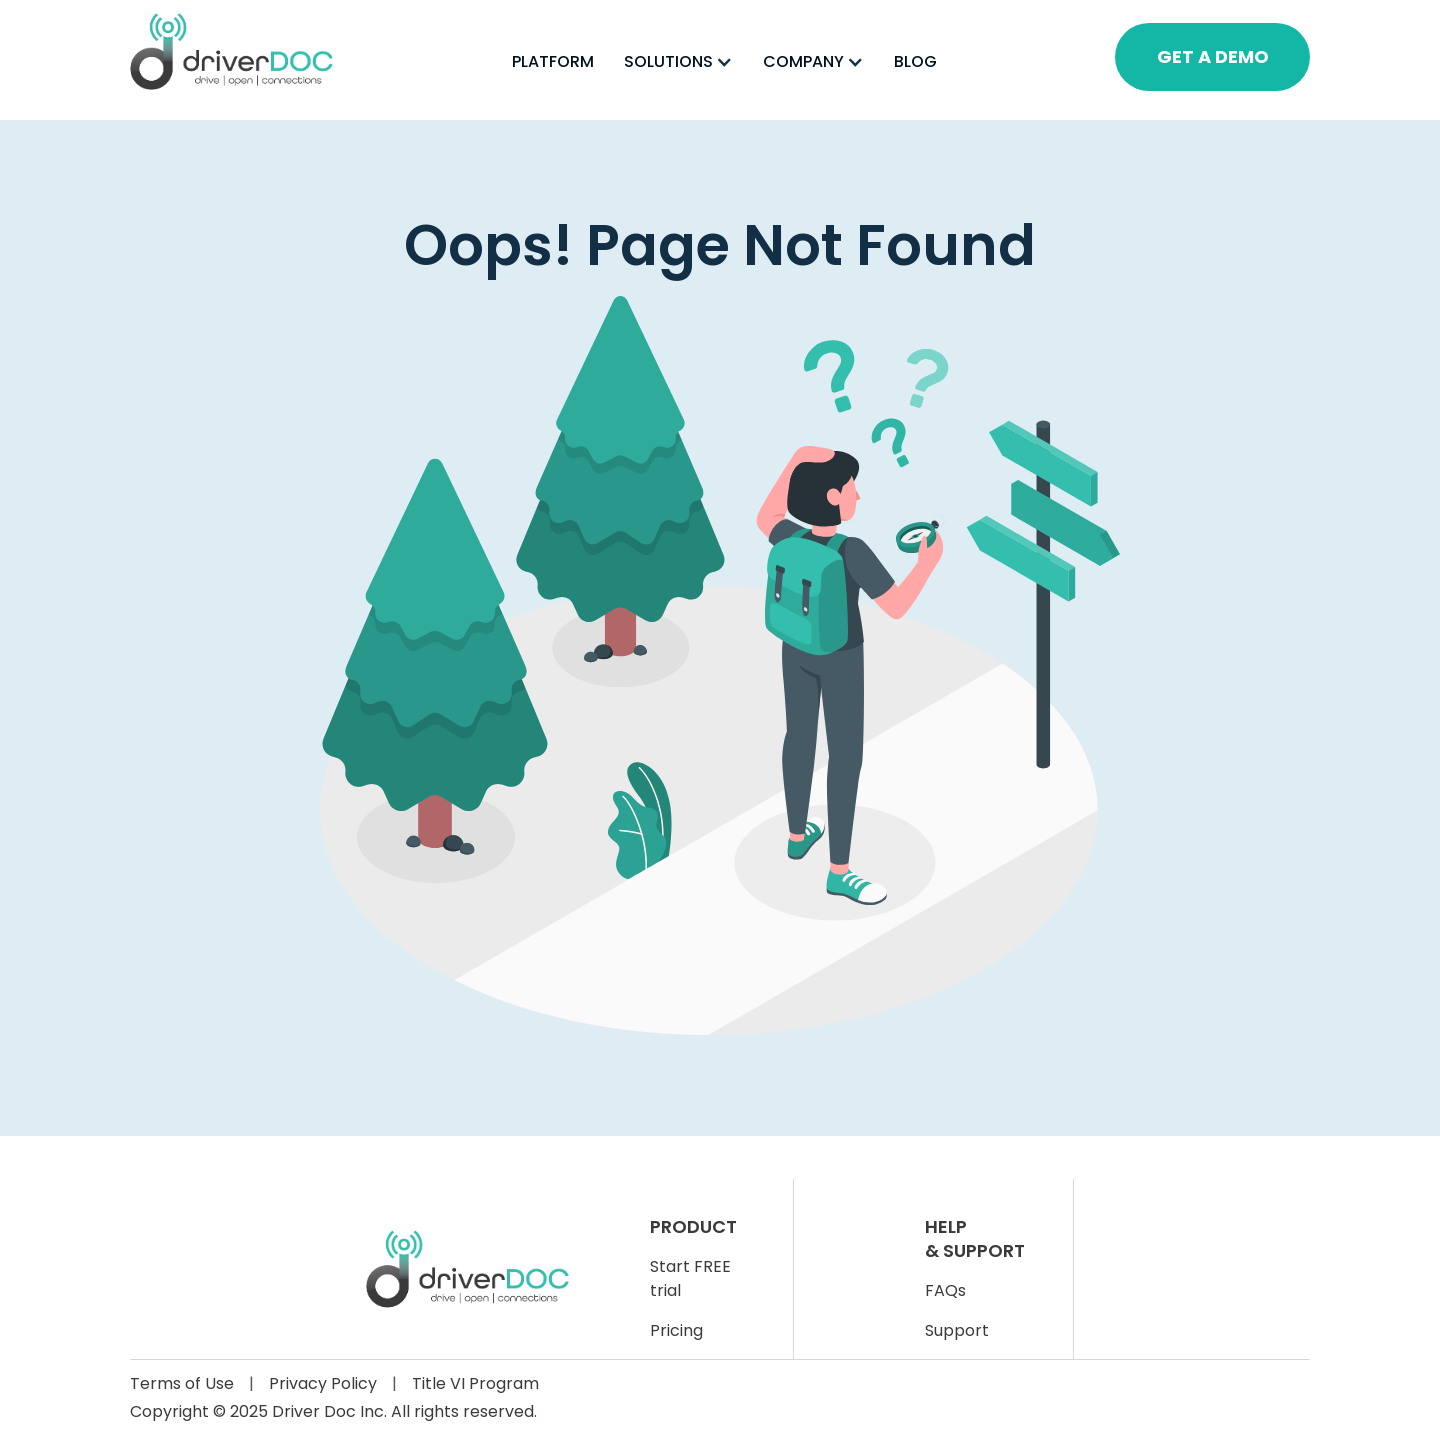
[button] (678, 62)
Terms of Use (182, 1383)
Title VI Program (475, 1383)
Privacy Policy (323, 1383)
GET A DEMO (1213, 56)
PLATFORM (553, 61)
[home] (231, 51)
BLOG (915, 61)
